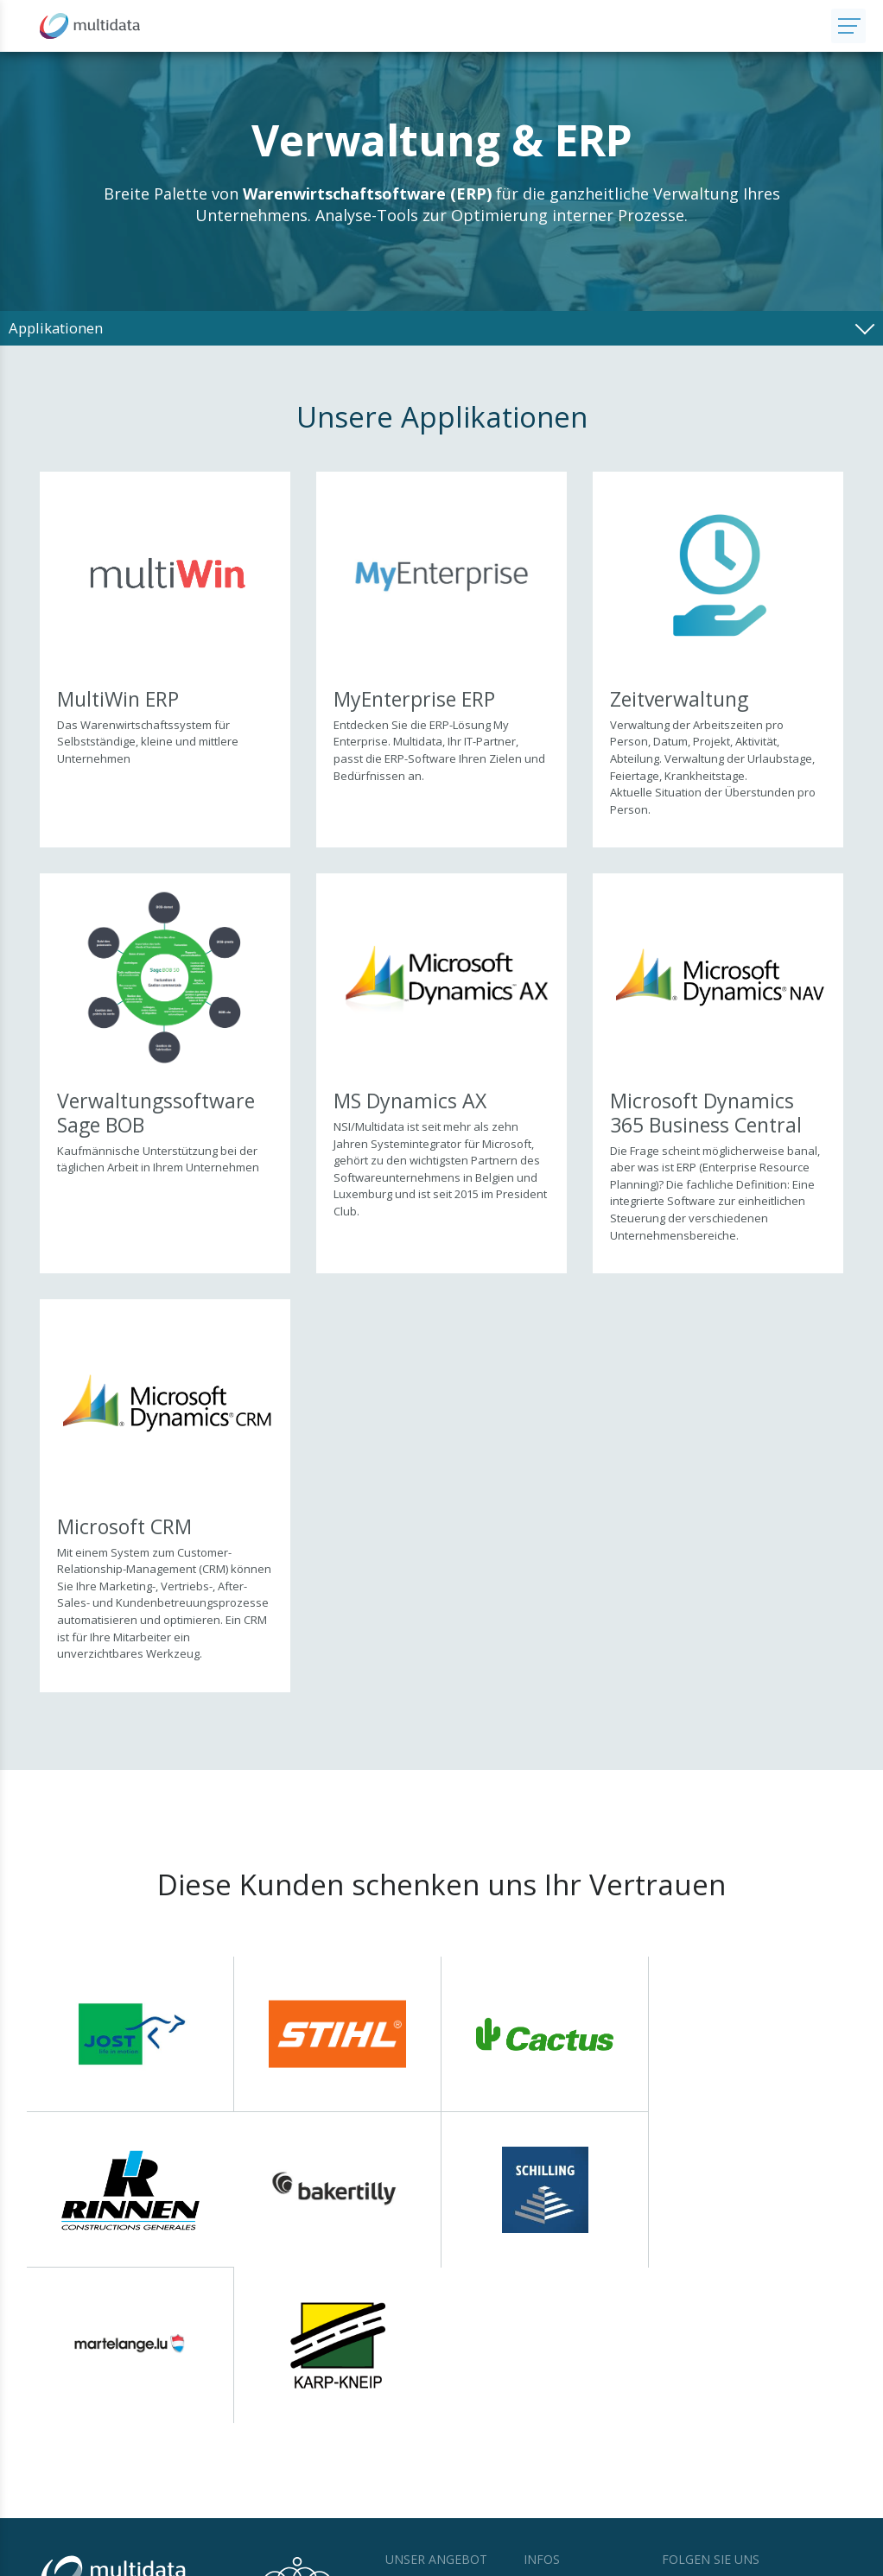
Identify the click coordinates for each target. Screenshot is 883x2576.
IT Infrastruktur (424, 2447)
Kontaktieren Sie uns (145, 2477)
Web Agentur (771, 2559)
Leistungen (414, 2466)
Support (545, 2466)
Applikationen (421, 2428)
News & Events (562, 2428)
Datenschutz (259, 2559)
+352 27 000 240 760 (140, 2458)
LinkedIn (777, 2431)
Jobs (535, 2447)
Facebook (699, 2431)
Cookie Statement (340, 2559)
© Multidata (66, 2559)
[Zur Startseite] (415, 26)
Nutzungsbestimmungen (162, 2559)
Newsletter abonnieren (741, 2461)
